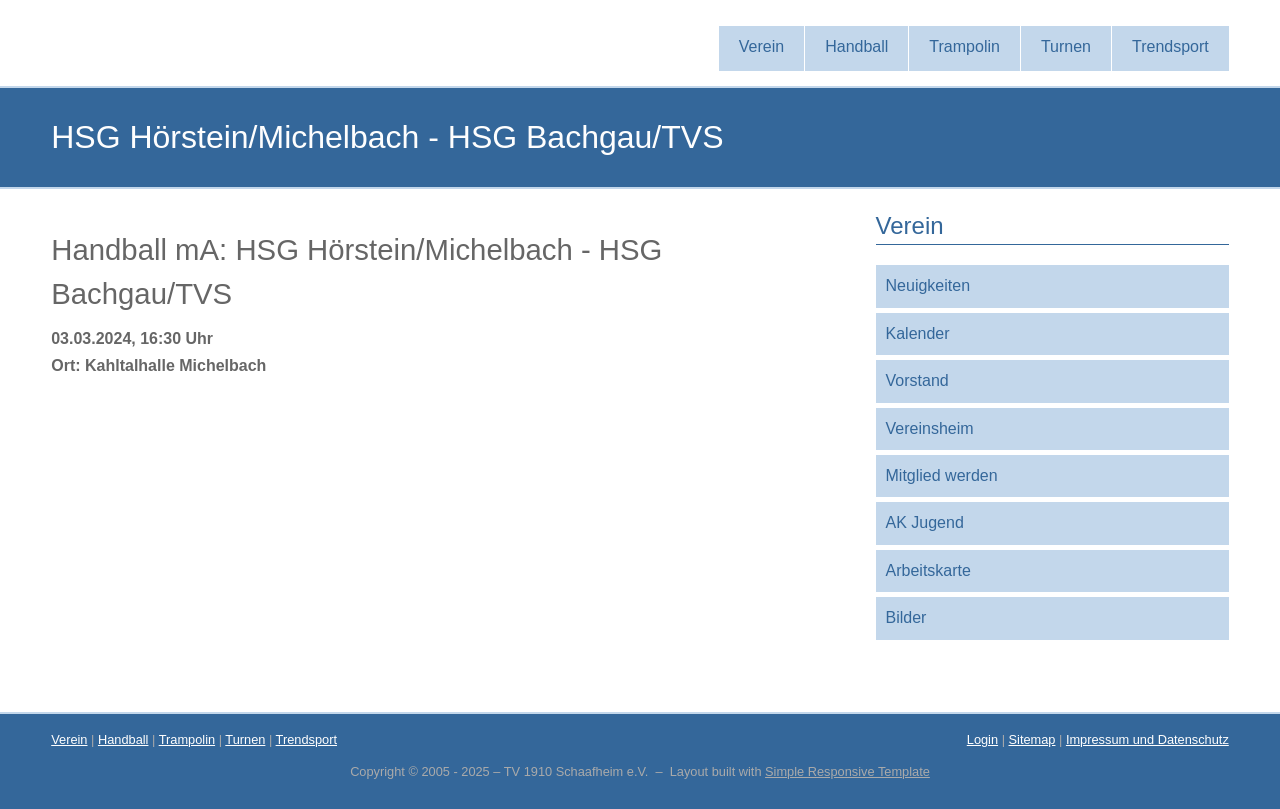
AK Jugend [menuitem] (925, 522)
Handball (123, 739)
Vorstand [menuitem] (917, 380)
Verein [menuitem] (761, 46)
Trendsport (306, 739)
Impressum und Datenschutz (1147, 739)
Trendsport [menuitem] (1170, 46)
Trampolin (187, 739)
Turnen (245, 739)
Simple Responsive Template (847, 771)
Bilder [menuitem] (906, 617)
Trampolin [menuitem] (964, 46)
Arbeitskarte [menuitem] (928, 570)
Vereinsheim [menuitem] (930, 428)
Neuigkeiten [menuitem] (928, 285)
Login (982, 739)
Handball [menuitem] (856, 46)
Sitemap (1032, 739)
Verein (69, 739)
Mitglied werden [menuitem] (942, 475)
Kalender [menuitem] (918, 333)
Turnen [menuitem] (1066, 46)
